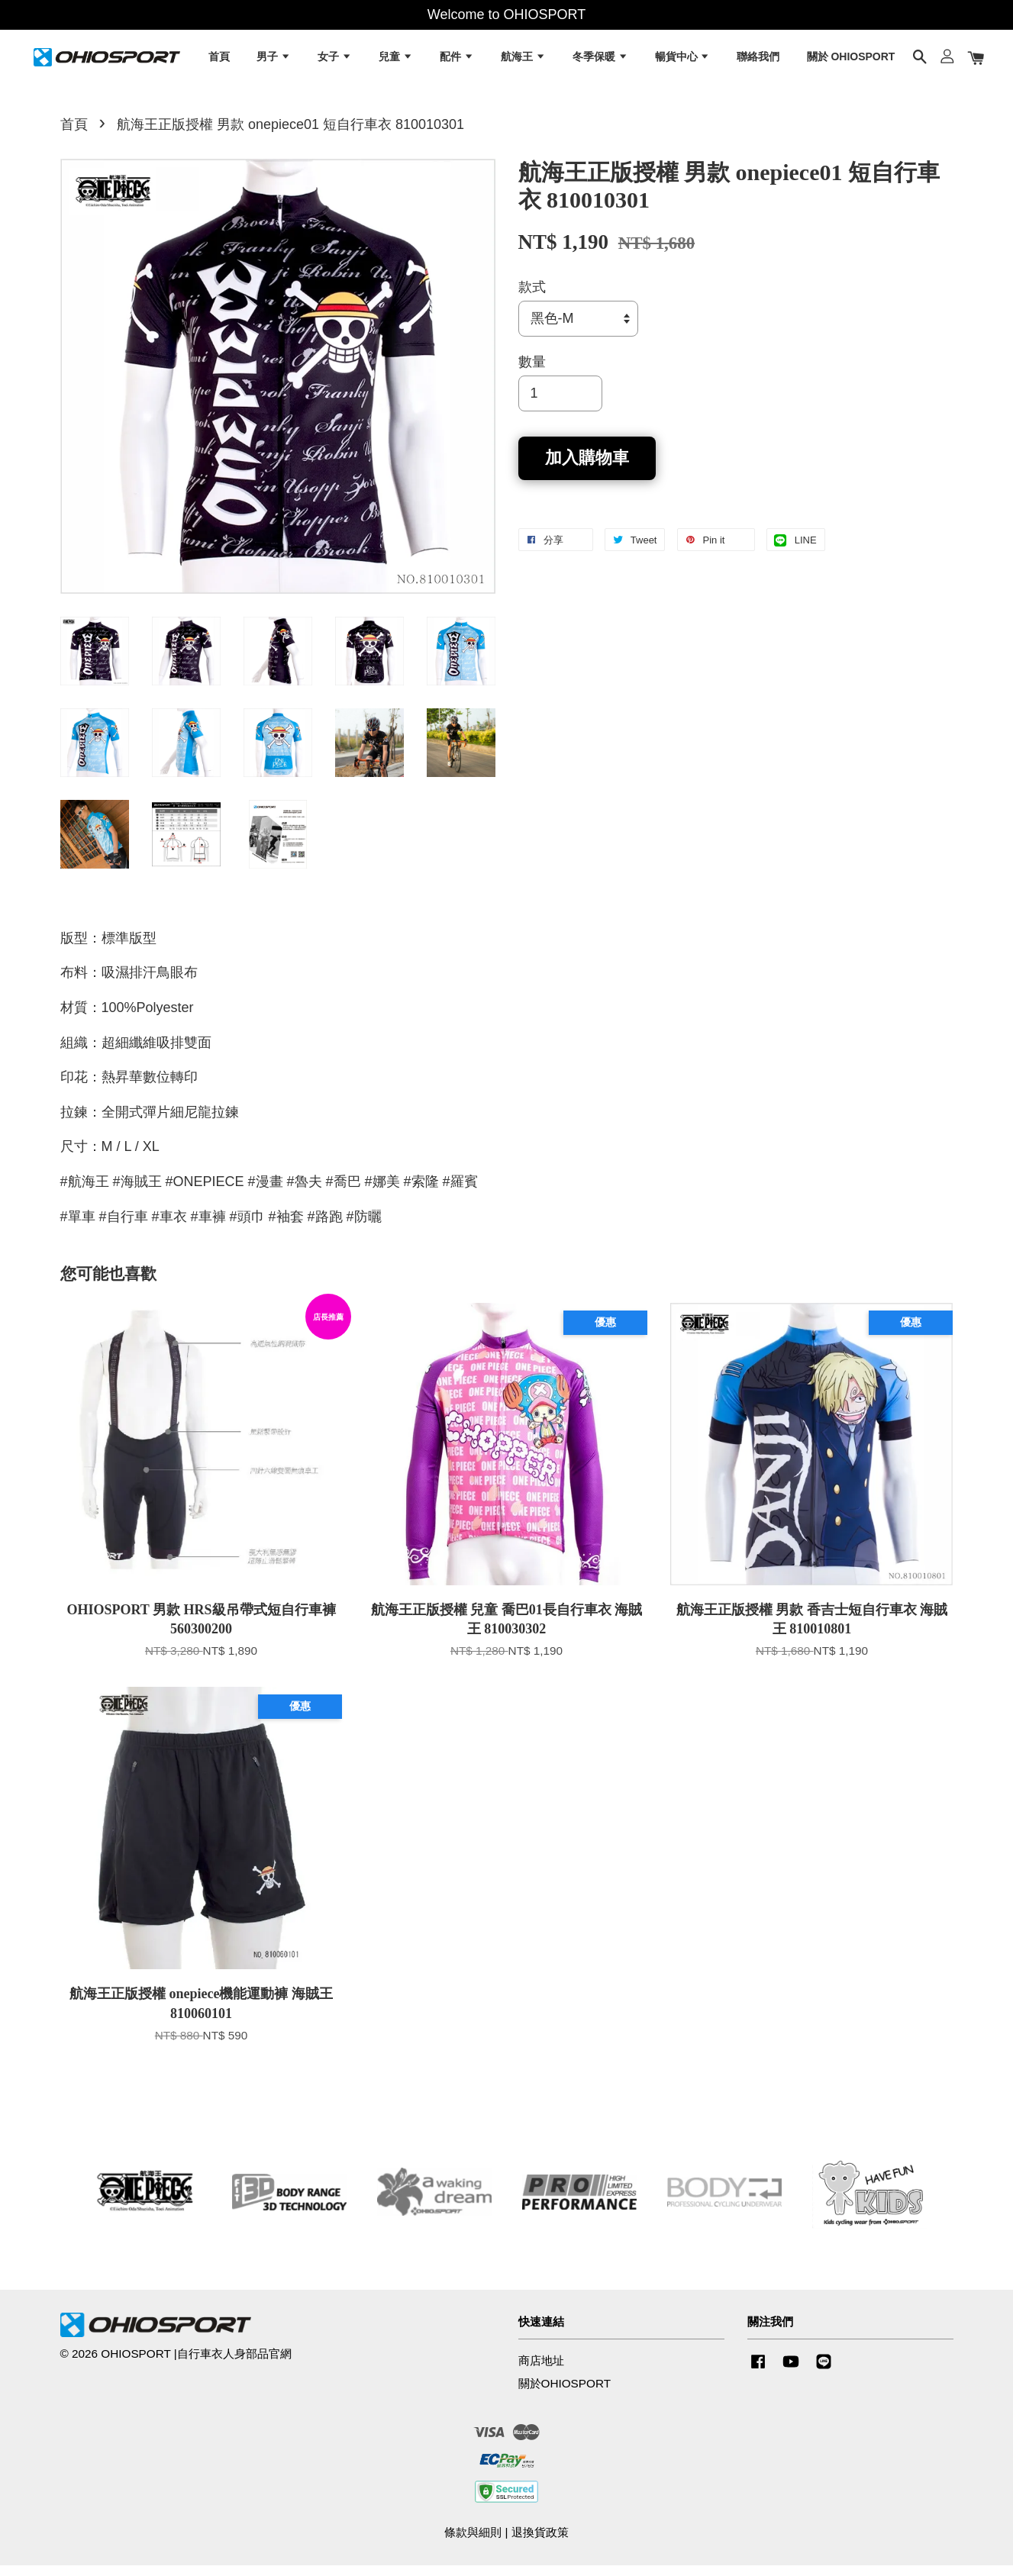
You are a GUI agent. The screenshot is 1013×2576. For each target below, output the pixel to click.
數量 (532, 373)
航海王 (523, 61)
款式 (532, 298)
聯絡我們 (758, 61)
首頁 (219, 61)
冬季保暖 (600, 61)
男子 (273, 61)
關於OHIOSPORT (564, 2394)
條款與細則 (473, 2542)
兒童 (396, 61)
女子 (335, 61)
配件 (457, 61)
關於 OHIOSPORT (851, 61)
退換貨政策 (540, 2542)
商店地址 (541, 2371)
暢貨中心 (683, 61)
